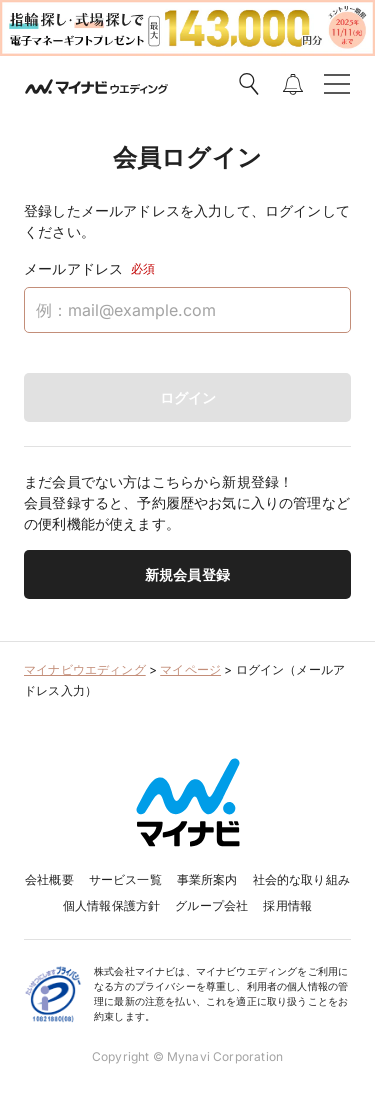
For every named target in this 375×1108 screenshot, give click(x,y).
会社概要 (49, 879)
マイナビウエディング (85, 669)
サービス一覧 (125, 879)
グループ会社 (211, 905)
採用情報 (287, 905)
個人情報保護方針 (111, 905)
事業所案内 (207, 879)
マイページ (190, 669)
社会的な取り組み (301, 879)
